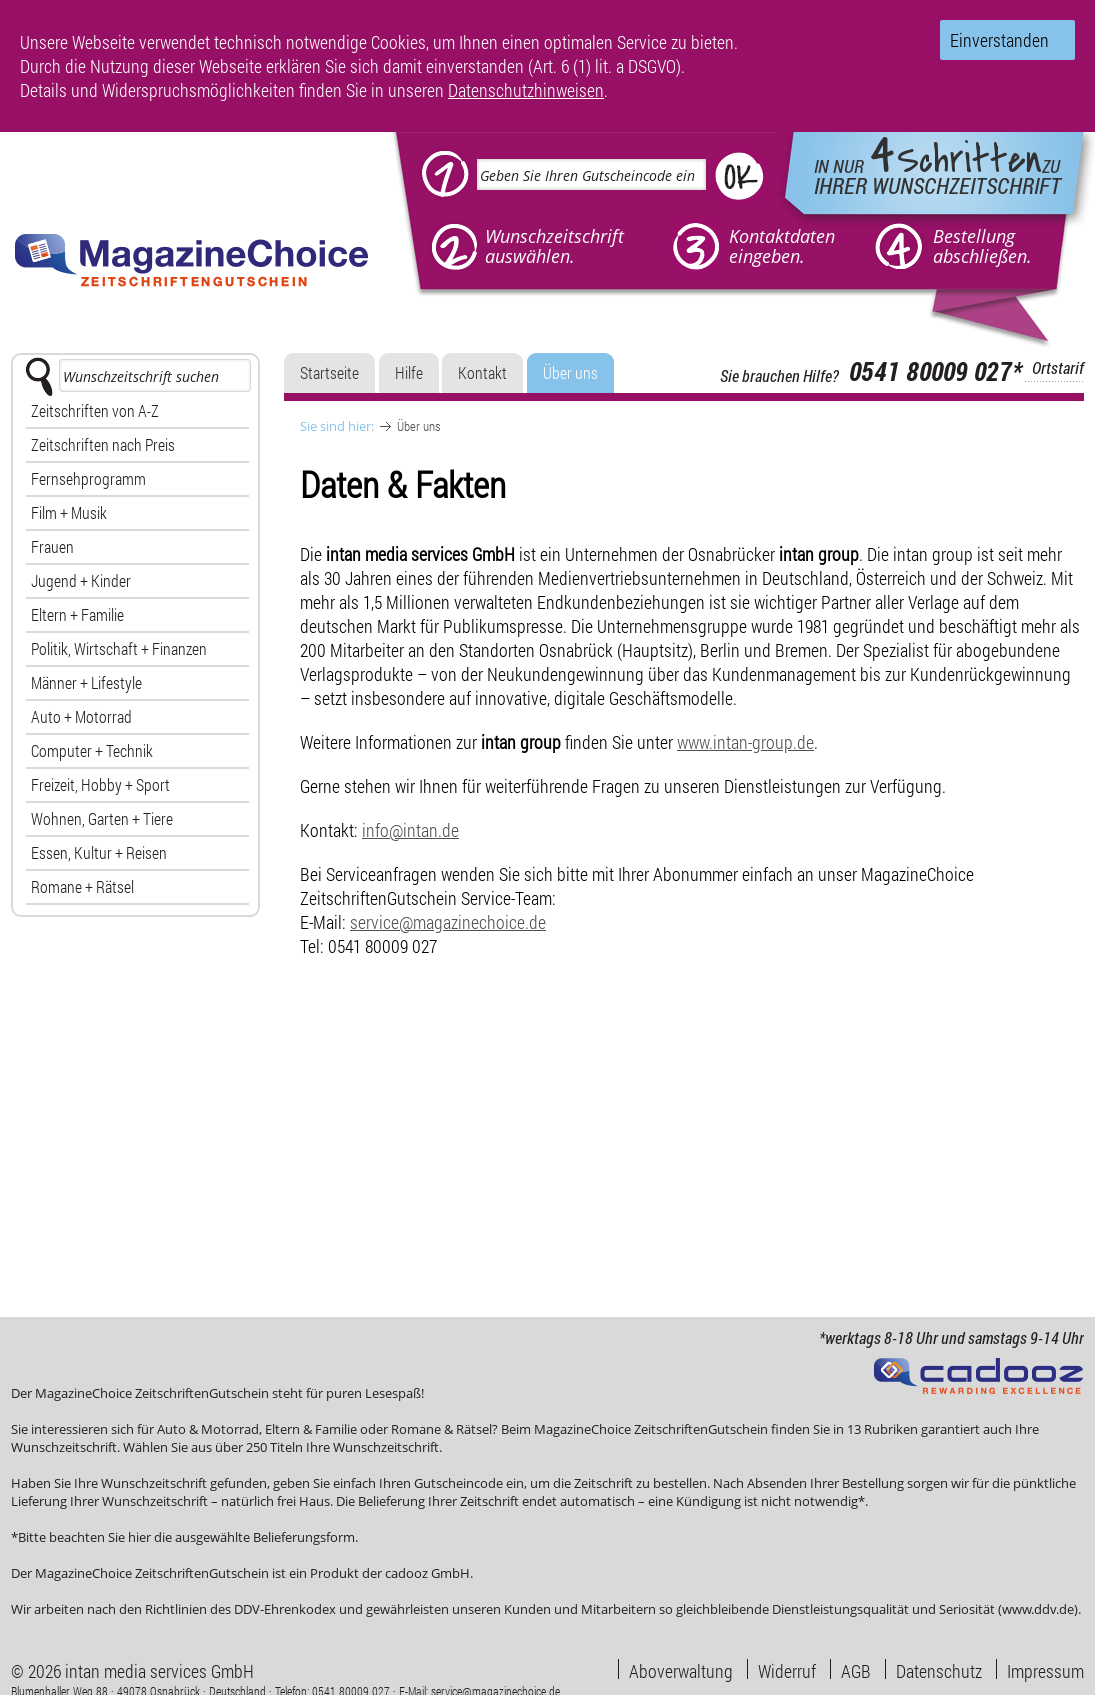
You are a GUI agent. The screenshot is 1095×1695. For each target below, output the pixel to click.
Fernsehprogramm (88, 478)
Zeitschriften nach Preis (103, 444)
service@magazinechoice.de (448, 922)
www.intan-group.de (745, 742)
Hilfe (409, 372)
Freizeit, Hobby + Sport (100, 784)
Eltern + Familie (77, 614)
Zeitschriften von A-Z (95, 410)
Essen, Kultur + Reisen (99, 852)
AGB (856, 1669)
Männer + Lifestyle (86, 682)
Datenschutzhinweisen (526, 90)
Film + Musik (69, 512)
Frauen (52, 546)
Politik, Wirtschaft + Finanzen (119, 648)
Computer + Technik (92, 750)
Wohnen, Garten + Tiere (102, 818)
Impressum (1045, 1669)
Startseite (329, 372)
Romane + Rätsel (82, 886)
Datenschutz (939, 1669)
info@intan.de (410, 830)
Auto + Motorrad (81, 716)
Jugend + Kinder (81, 580)
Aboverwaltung (681, 1669)
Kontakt (482, 372)
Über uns (570, 372)
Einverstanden (999, 40)
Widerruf (787, 1669)
